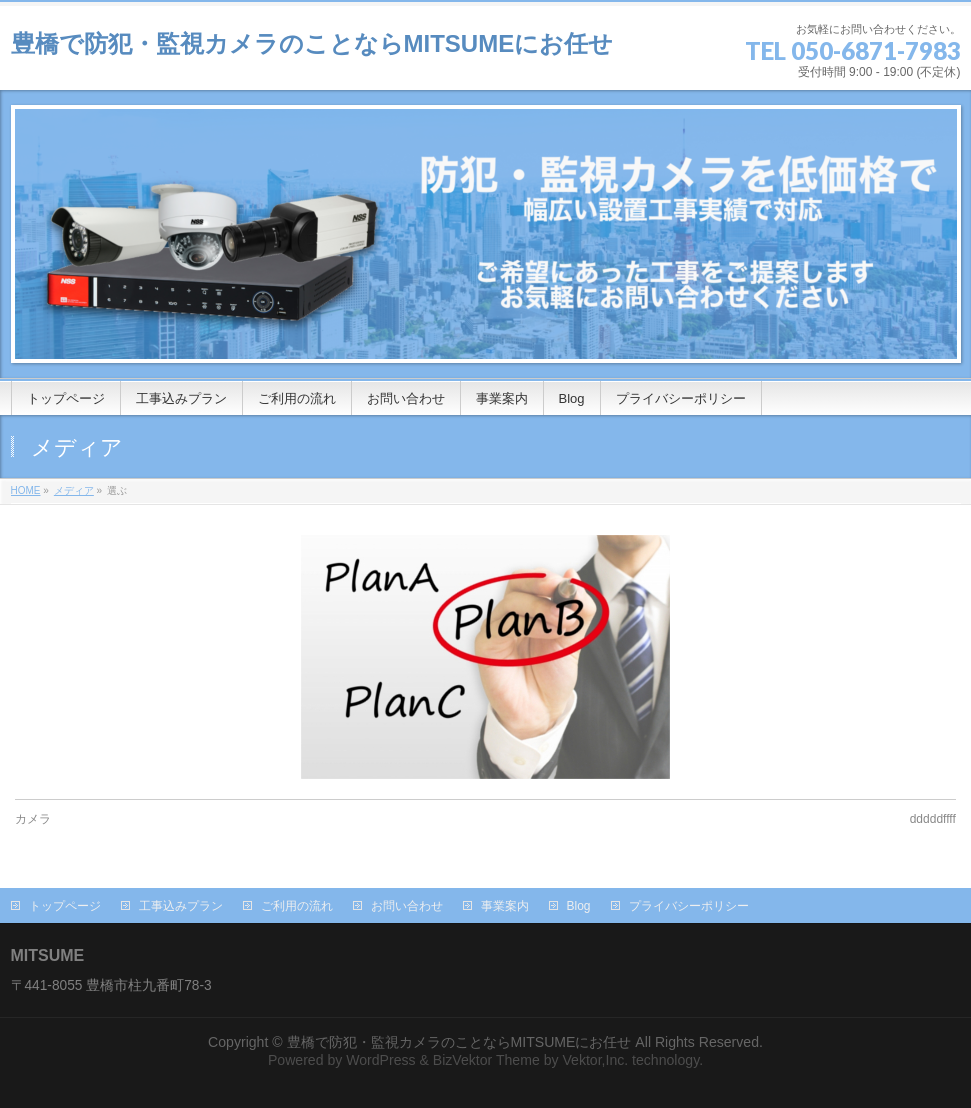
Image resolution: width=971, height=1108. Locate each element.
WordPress (380, 1060)
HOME (26, 490)
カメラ (33, 819)
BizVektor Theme (486, 1060)
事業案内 (505, 906)
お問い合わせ (407, 906)
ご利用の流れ (297, 906)
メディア (74, 490)
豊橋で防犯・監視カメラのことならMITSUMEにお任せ (312, 43)
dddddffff (933, 819)
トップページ (65, 906)
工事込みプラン (181, 906)
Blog (579, 906)
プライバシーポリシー (689, 906)
